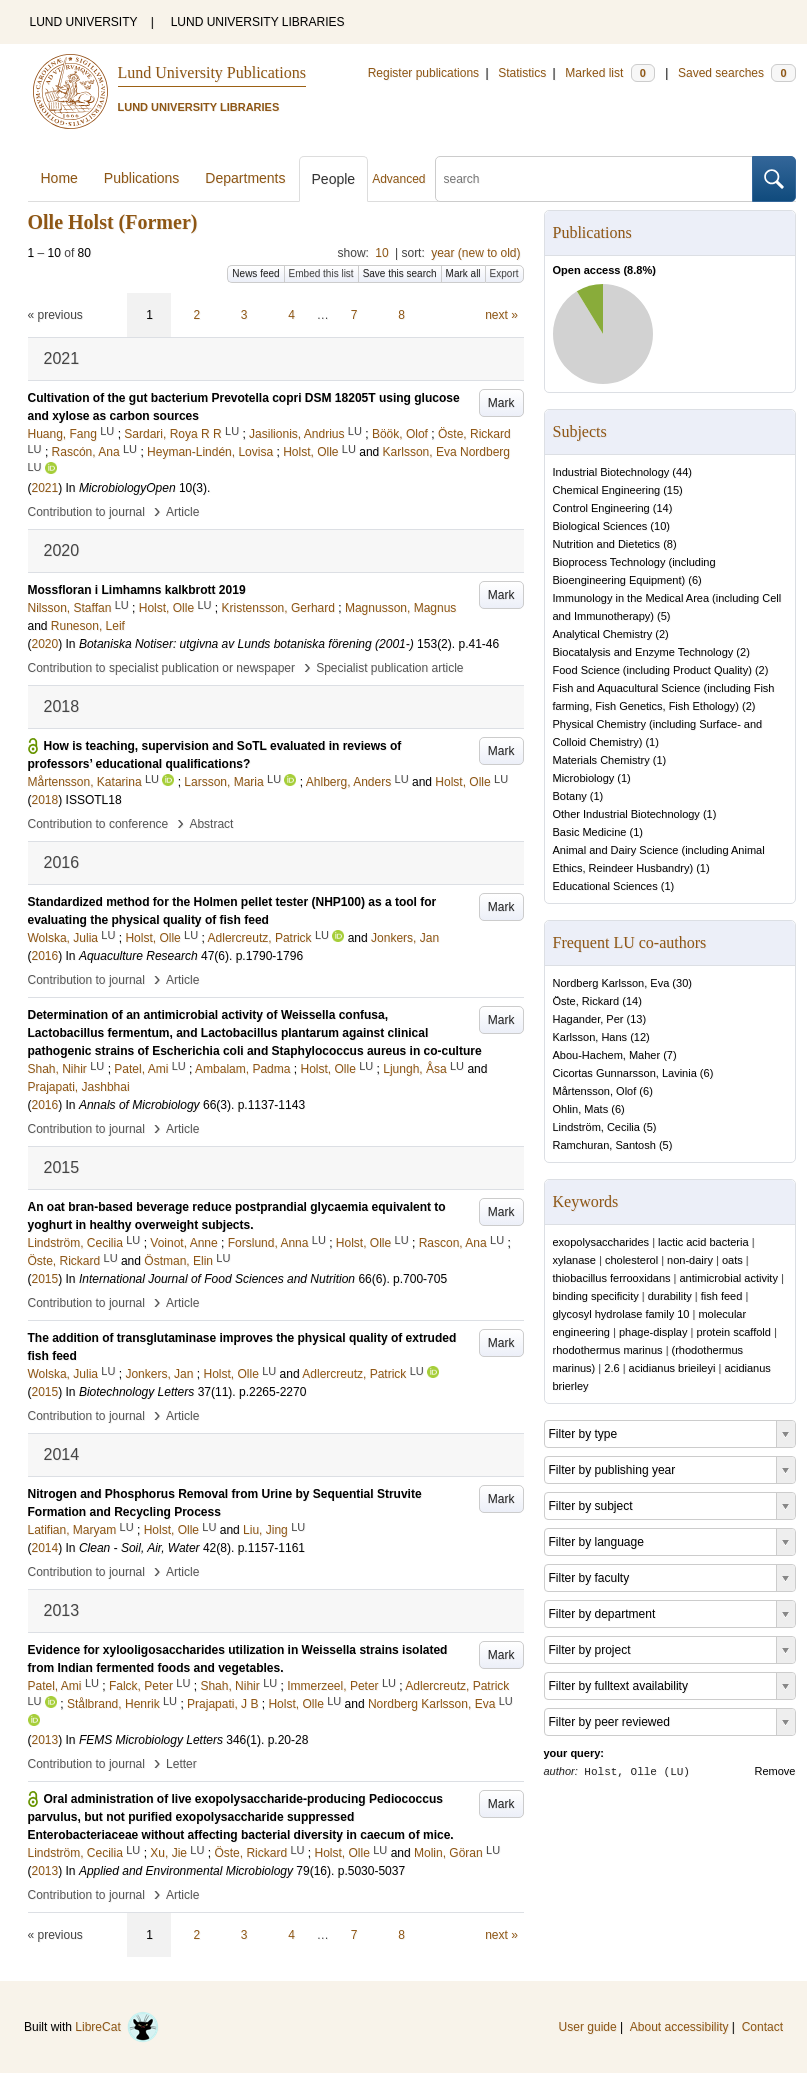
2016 (45, 956)
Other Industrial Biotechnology (626, 814)
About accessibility (679, 2027)
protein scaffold (733, 1332)
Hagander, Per (588, 1019)
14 (662, 508)
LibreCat (117, 2027)
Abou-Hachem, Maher (607, 1055)
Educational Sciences (605, 886)
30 (682, 983)
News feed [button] (255, 273)
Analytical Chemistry (603, 634)
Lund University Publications (212, 72)
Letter (181, 1764)
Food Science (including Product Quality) (652, 670)
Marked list (609, 73)
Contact (762, 2027)
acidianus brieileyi (672, 1368)
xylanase (574, 1260)
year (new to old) (475, 253)
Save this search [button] (400, 273)
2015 (45, 1279)
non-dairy (690, 1260)
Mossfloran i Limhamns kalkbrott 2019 (137, 590)
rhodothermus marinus (608, 1350)
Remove (775, 1771)
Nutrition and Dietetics (607, 544)
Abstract (211, 824)
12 (640, 1037)
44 (682, 472)
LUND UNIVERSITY (84, 22)
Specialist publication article (389, 668)
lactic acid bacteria (703, 1242)
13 (636, 1019)
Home (59, 178)
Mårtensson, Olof (595, 1091)
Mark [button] (501, 403)
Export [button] (504, 273)
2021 (45, 488)
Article (182, 512)
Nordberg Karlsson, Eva (611, 983)
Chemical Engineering (607, 490)
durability (670, 1296)
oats (732, 1260)
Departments (245, 178)
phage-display (653, 1332)
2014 (45, 1548)
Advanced (398, 179)
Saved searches (737, 73)
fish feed (722, 1296)
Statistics (522, 73)
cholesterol (631, 1260)
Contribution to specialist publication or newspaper (162, 668)
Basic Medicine (590, 832)
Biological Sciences (600, 526)
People (334, 179)
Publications (142, 178)
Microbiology (584, 778)
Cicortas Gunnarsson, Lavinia (625, 1073)
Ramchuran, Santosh (604, 1145)
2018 (45, 800)
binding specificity (596, 1296)
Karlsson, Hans (590, 1037)
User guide (588, 2027)
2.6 (611, 1368)
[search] (594, 179)
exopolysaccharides (601, 1242)
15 (673, 490)
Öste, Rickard (586, 1001)
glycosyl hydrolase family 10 (621, 1314)
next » (501, 315)
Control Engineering (601, 508)
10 (381, 253)
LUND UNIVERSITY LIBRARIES (258, 22)
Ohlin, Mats (581, 1109)
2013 (45, 1740)
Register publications (423, 73)
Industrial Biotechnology (611, 472)
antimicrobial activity (729, 1278)
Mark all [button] (463, 273)
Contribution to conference (98, 824)
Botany (570, 796)
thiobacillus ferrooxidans (612, 1278)
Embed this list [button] (321, 273)
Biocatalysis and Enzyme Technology (643, 652)
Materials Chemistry (601, 760)
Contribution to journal (86, 512)
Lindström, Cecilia (596, 1127)
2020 (45, 644)
